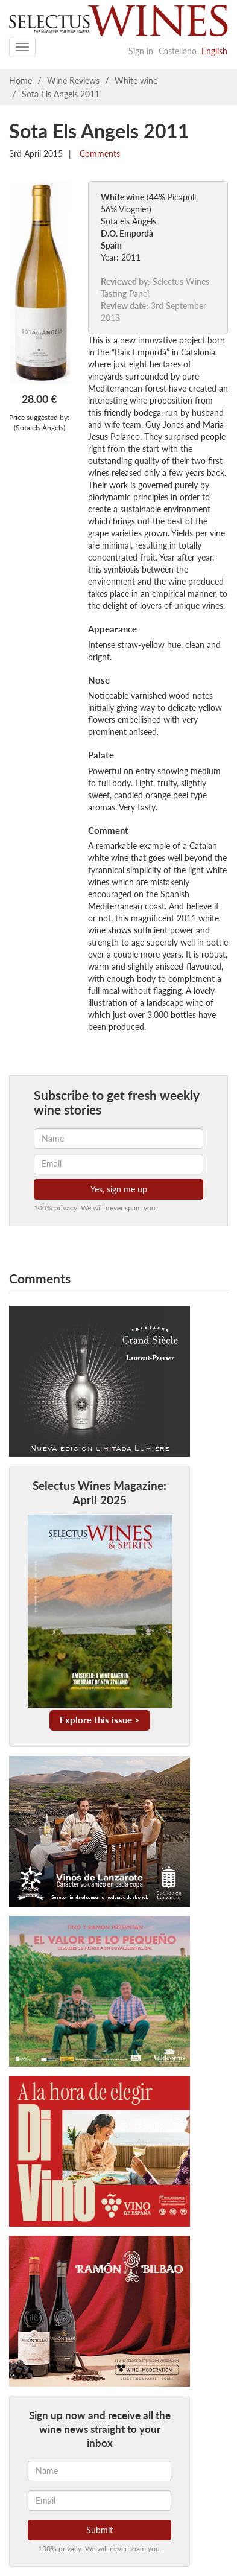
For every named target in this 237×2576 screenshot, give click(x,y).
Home (20, 80)
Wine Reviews (73, 80)
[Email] (99, 2500)
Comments (98, 153)
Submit (99, 2530)
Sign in (140, 51)
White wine (136, 80)
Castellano (178, 51)
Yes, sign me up (118, 1189)
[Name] (99, 2471)
